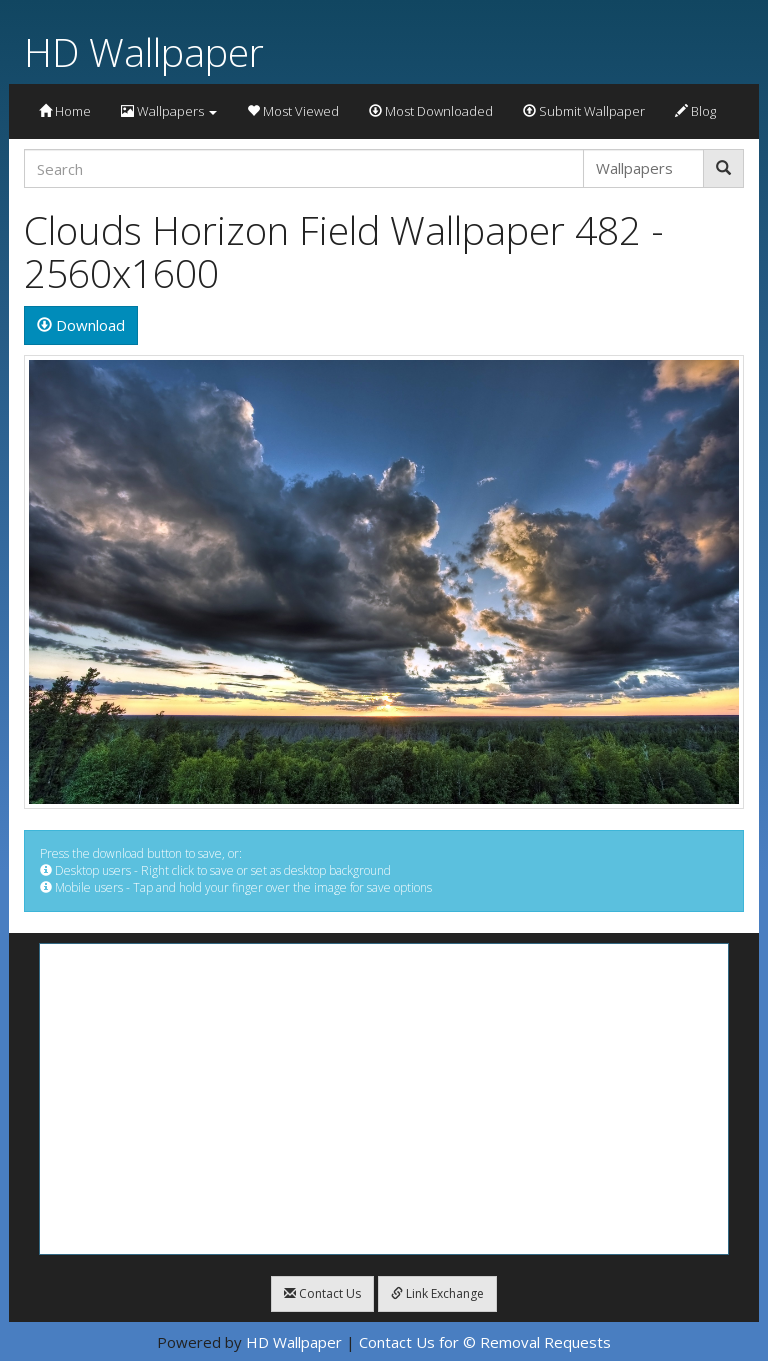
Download (81, 325)
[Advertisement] (384, 1099)
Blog (695, 111)
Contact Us (322, 1293)
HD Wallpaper (144, 51)
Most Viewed (293, 111)
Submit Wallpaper (584, 111)
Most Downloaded (431, 111)
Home (65, 111)
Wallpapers (169, 111)
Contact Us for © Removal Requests (485, 1342)
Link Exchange (437, 1293)
